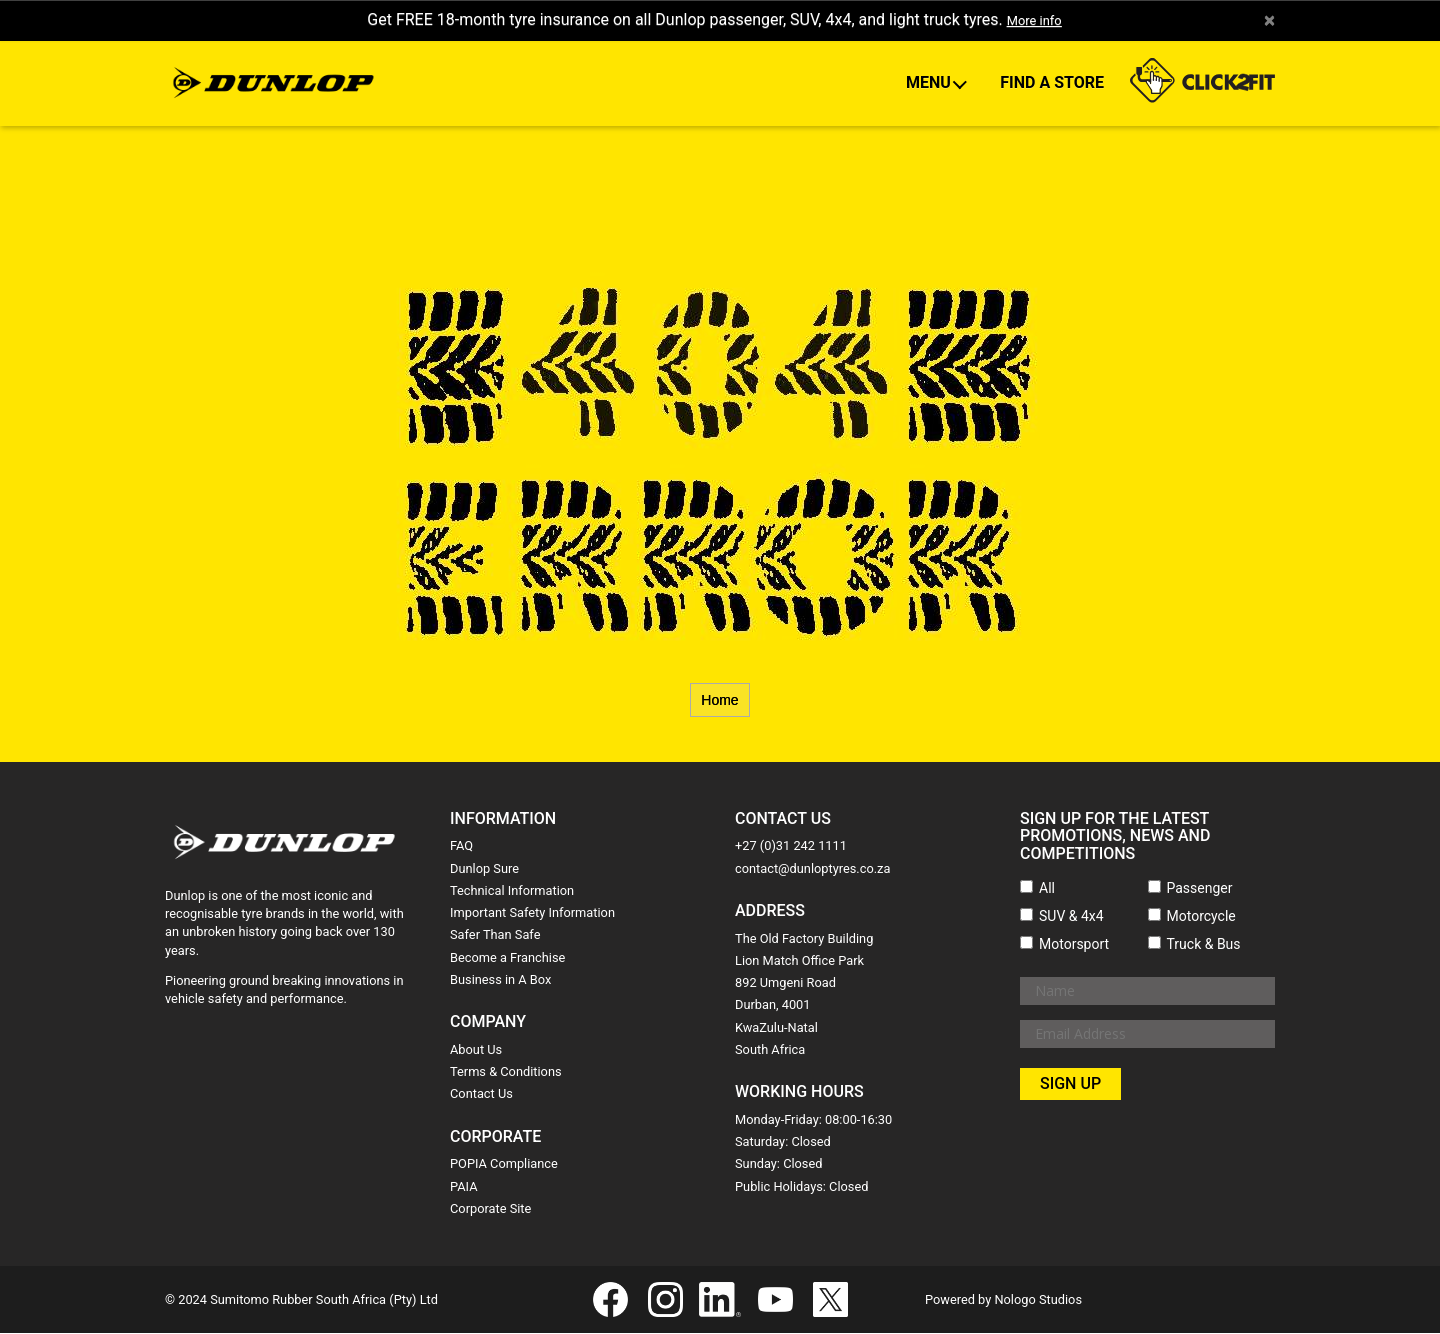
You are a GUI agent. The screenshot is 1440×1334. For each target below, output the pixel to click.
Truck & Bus (1204, 945)
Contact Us (481, 1095)
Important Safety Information (532, 913)
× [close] (1268, 21)
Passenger (1200, 889)
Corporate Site (490, 1209)
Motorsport (1074, 945)
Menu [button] (930, 83)
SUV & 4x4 (1071, 917)
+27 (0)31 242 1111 (791, 847)
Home (719, 701)
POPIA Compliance (504, 1165)
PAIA (464, 1187)
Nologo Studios (1038, 1300)
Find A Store (1052, 83)
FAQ (461, 847)
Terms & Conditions (506, 1072)
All (1047, 889)
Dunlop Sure (484, 869)
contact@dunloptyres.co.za (812, 869)
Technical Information (512, 891)
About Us (476, 1050)
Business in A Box (500, 980)
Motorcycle (1201, 917)
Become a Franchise (507, 958)
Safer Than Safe (495, 936)
